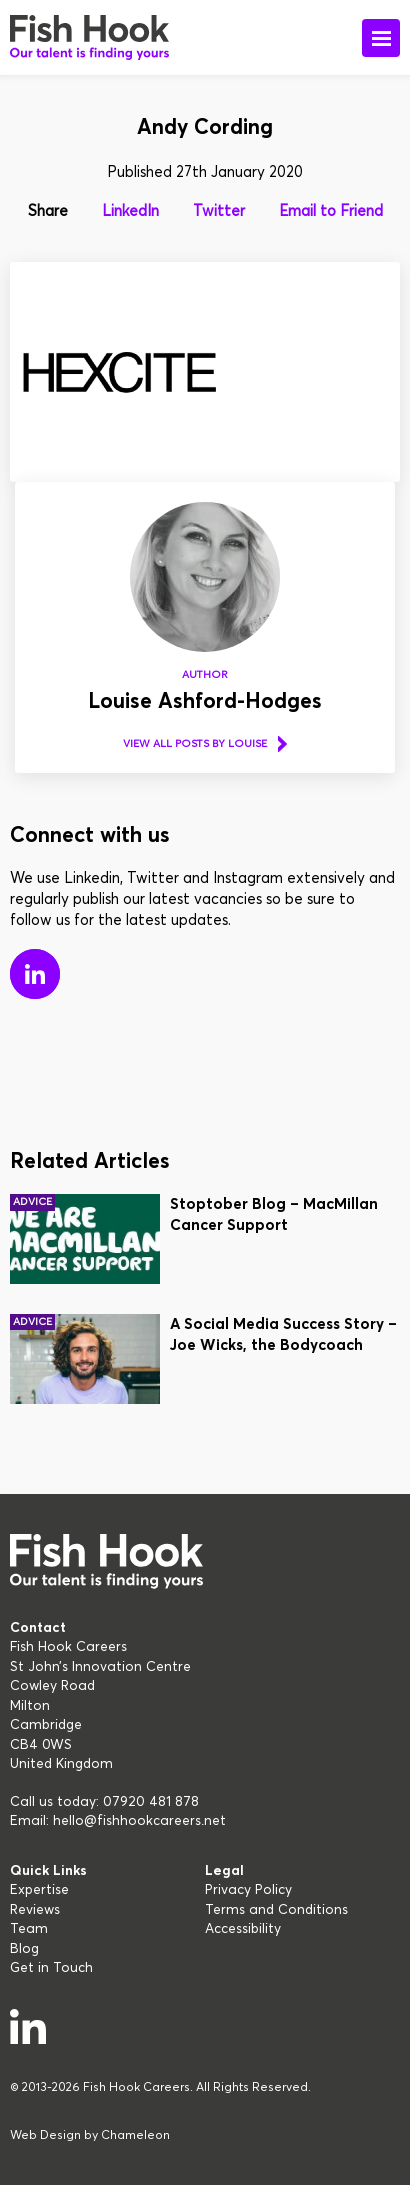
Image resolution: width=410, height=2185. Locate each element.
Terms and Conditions (276, 1910)
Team (29, 1929)
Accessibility (243, 1929)
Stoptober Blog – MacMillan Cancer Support (274, 1215)
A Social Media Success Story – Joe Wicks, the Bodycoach (283, 1335)
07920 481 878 (151, 1802)
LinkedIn (130, 211)
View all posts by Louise (195, 744)
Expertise (39, 1890)
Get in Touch (51, 1968)
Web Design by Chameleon (90, 2136)
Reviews (35, 1910)
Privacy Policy (248, 1890)
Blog (24, 1949)
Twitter (219, 211)
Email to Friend (331, 211)
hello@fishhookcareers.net (139, 1821)
